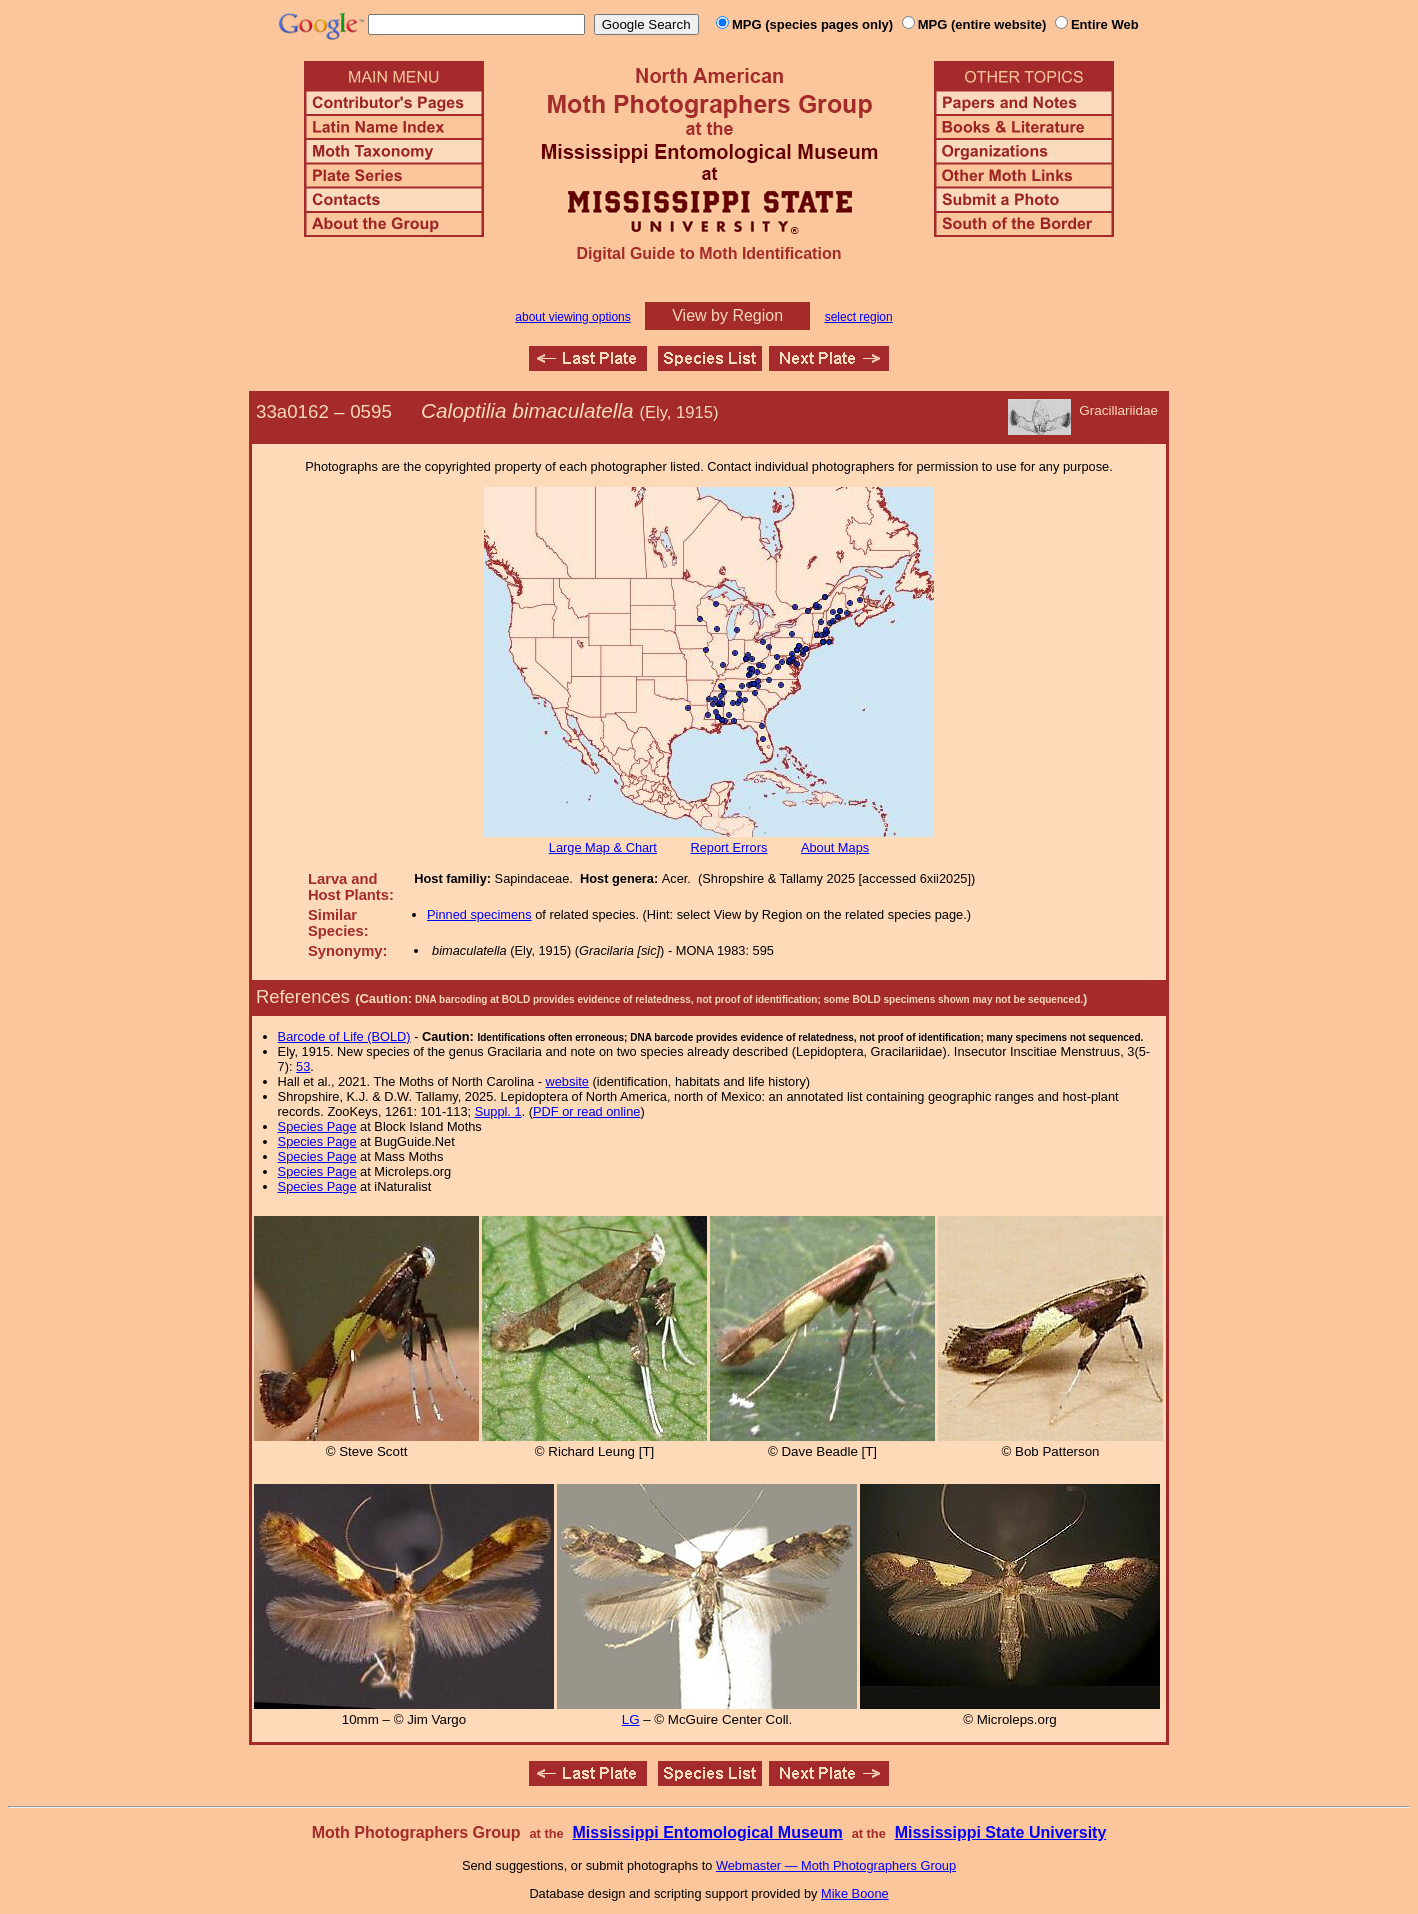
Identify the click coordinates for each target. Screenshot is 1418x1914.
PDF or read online (586, 1111)
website (567, 1081)
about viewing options (572, 317)
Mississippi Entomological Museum (707, 1832)
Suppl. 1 (498, 1111)
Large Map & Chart (603, 847)
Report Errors (729, 847)
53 (303, 1066)
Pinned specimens (479, 914)
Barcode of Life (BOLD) (344, 1036)
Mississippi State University (1001, 1832)
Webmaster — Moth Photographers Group (836, 1865)
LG (631, 1719)
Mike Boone (855, 1893)
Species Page (317, 1126)
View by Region (727, 315)
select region (859, 317)
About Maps (835, 847)
